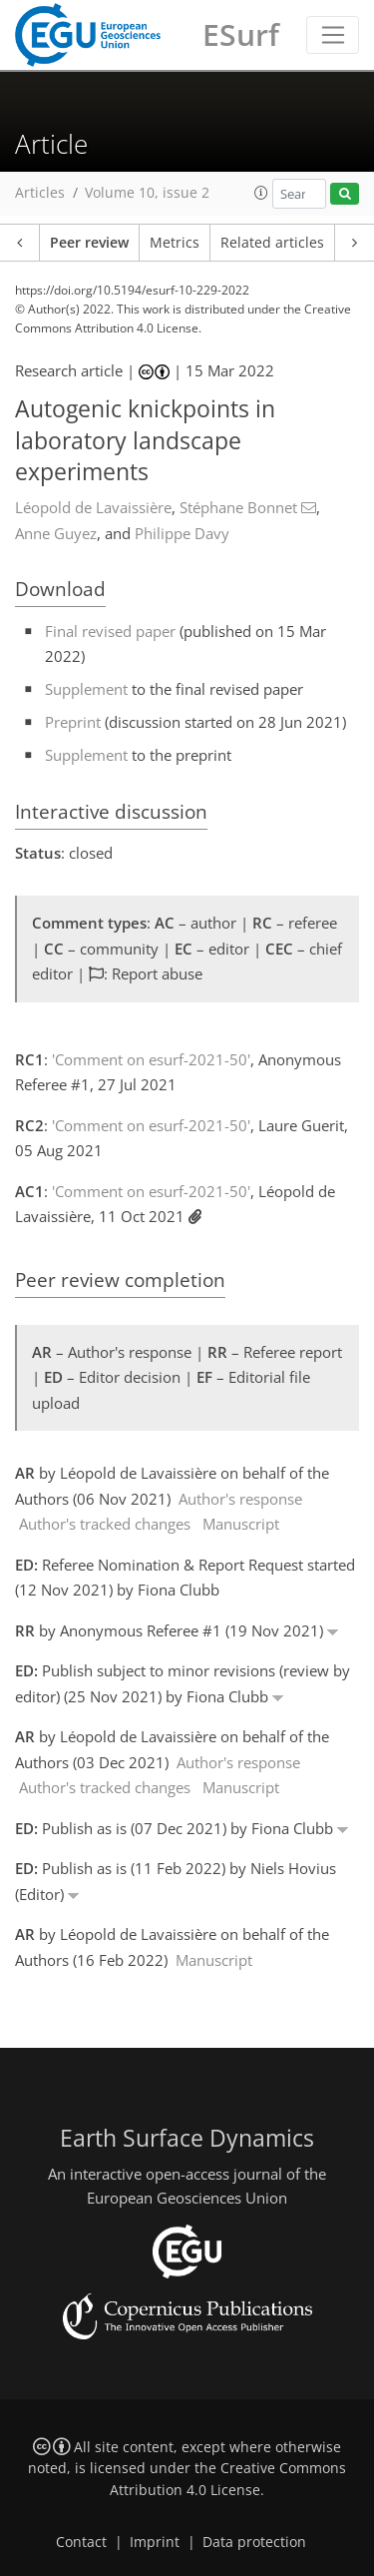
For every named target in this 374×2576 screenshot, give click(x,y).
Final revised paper (110, 631)
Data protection (254, 2542)
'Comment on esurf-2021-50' (151, 1059)
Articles (40, 193)
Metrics (174, 243)
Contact (81, 2542)
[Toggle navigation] (332, 35)
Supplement (86, 689)
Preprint (73, 722)
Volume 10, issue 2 (147, 193)
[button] (261, 193)
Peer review (89, 243)
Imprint (155, 2542)
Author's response (240, 1499)
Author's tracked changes (104, 1524)
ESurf (240, 34)
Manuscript (240, 1524)
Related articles (272, 243)
